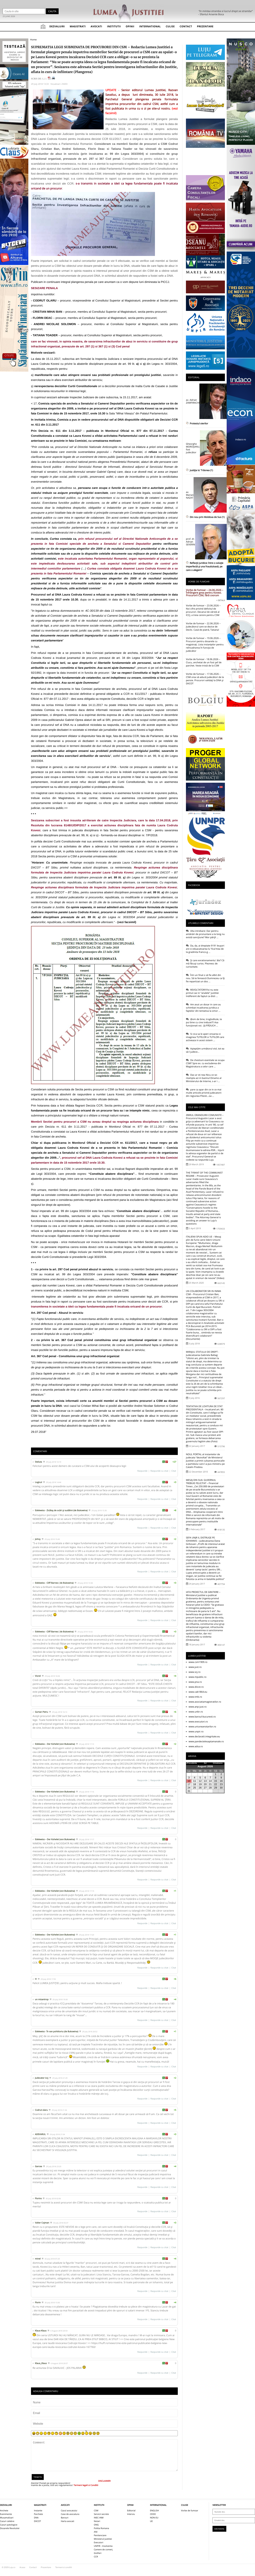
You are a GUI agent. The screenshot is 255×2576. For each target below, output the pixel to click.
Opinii (130, 26)
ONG (96, 2525)
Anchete (4, 2511)
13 (205, 1781)
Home (33, 39)
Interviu (131, 2514)
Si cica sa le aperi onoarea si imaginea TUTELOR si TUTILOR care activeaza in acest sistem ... (205, 1037)
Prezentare (205, 26)
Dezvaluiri (57, 26)
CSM (96, 2511)
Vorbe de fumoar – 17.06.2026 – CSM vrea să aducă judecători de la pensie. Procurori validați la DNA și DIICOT (205, 678)
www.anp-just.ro (197, 1706)
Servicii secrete (101, 2514)
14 (210, 1781)
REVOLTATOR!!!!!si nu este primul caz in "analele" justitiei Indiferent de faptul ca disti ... (202, 993)
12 (200, 1781)
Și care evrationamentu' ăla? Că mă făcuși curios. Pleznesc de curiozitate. (205, 963)
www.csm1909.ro (198, 1662)
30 (221, 1787)
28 (210, 1787)
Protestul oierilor (197, 423)
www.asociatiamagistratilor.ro (205, 1701)
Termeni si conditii (63, 2567)
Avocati (96, 26)
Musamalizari (6, 2518)
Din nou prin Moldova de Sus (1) (205, 517)
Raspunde (142, 1471)
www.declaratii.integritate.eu (204, 1736)
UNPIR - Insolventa (103, 2546)
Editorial (131, 2511)
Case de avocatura (70, 2514)
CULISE (184, 2505)
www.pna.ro (195, 1681)
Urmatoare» (218, 1763)
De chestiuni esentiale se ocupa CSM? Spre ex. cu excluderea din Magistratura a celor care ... (205, 1063)
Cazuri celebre (7, 2521)
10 (189, 1781)
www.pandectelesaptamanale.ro (206, 1741)
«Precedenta (191, 1763)
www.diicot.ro (196, 1686)
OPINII (130, 2505)
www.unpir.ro (196, 1731)
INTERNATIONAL (158, 2505)
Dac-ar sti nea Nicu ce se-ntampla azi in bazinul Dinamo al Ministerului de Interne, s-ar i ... (204, 1078)
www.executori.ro (198, 1721)
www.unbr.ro (196, 1711)
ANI (95, 2532)
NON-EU (154, 2518)
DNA (36, 2518)
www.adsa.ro (196, 1746)
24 (189, 1787)
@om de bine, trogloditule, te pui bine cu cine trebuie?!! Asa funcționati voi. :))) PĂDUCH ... (204, 1022)
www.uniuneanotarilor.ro (202, 1726)
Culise (170, 26)
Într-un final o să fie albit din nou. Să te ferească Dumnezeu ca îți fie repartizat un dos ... (205, 978)
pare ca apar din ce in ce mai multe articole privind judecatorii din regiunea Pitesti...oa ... (203, 1092)
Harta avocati (67, 2521)
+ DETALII (220, 600)
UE (151, 2521)
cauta (52, 11)
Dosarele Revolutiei (9, 2528)
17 (189, 1784)
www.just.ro (195, 1667)
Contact (186, 26)
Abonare (219, 2529)
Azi (205, 1763)
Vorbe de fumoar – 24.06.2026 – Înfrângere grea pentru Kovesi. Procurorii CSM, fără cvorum (204, 592)
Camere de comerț (103, 2550)
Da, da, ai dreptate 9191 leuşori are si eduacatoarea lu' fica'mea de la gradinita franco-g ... (205, 949)
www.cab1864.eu (198, 1691)
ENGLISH (154, 2511)
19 (200, 1784)
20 (205, 1784)
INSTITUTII (99, 2505)
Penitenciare (100, 2535)
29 (215, 1787)
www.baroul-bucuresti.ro (202, 1716)
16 (221, 1781)
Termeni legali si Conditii (85, 2485)
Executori (98, 2542)
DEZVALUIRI (6, 2505)
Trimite (37, 2477)
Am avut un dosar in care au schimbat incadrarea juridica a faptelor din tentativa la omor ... (203, 1007)
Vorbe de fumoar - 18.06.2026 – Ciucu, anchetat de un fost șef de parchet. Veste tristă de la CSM (204, 662)
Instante (38, 2511)
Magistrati (78, 26)
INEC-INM (99, 2518)
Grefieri (97, 2553)
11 (194, 1781)
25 (194, 1787)
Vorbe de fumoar (189, 2511)
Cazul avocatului (69, 2511)
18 (194, 1784)
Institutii (114, 26)
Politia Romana (101, 2528)
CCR (96, 2557)
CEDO (153, 2514)
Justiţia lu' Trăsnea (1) (199, 470)
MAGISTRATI (40, 2505)
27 (205, 1787)
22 (215, 1784)
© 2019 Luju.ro (8, 2567)
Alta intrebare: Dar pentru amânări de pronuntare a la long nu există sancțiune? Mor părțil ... (205, 934)
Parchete (38, 2514)
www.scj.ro (194, 1671)
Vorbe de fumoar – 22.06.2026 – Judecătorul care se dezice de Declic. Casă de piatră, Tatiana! (203, 626)
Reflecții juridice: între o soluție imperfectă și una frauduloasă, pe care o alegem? (204, 566)
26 (200, 1787)
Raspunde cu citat (159, 1471)
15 (215, 1781)
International (150, 26)
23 (221, 1784)
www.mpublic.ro (197, 1676)
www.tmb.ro (195, 1696)
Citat (173, 1471)
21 (210, 1784)
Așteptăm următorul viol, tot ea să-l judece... (205, 1050)
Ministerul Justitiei (103, 2539)
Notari (97, 2521)
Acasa (22, 2567)
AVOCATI (65, 2505)
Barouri (65, 2518)
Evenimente (6, 2514)
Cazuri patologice (8, 2525)
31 (189, 1791)
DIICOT (37, 2521)
